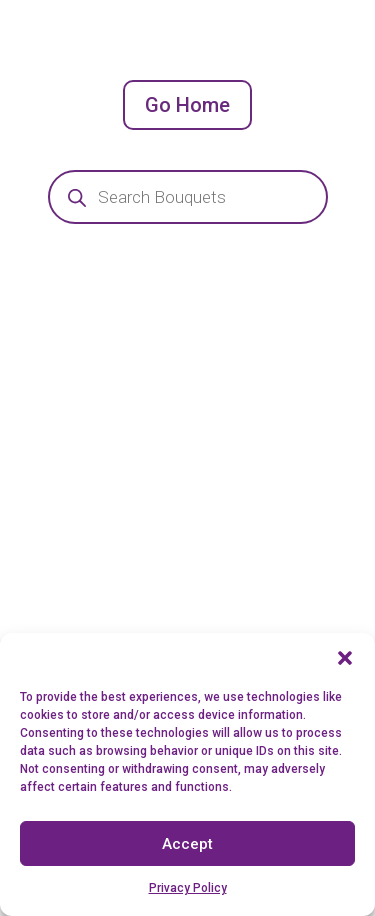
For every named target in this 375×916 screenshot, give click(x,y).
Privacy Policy (188, 888)
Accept (187, 844)
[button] (345, 658)
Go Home (187, 105)
